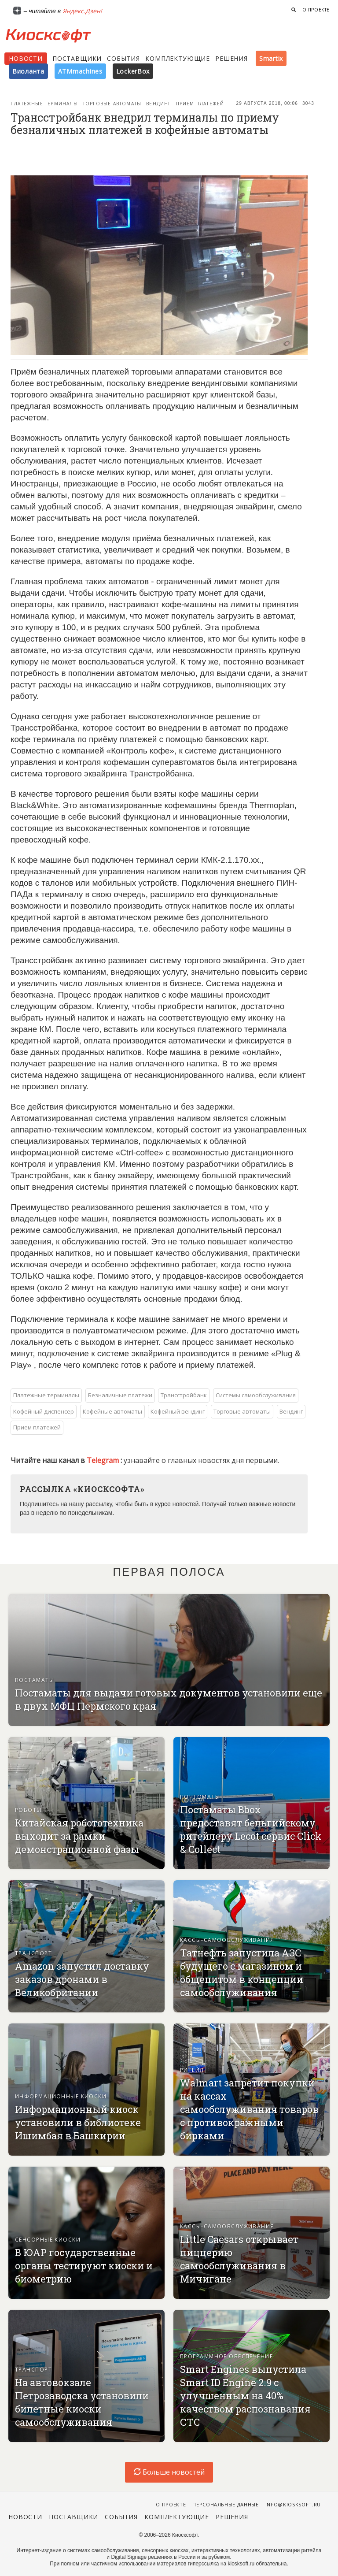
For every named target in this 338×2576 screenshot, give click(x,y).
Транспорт (33, 1953)
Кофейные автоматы (112, 1411)
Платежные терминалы (44, 103)
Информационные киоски (61, 2096)
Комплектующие (177, 58)
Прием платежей (200, 103)
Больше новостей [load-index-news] (169, 2472)
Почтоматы (200, 1796)
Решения (231, 58)
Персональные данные (225, 2504)
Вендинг (158, 103)
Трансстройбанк (184, 1395)
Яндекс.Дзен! (82, 11)
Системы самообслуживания (256, 1395)
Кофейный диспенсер (43, 1411)
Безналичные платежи (120, 1395)
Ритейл (192, 2070)
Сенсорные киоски (48, 2239)
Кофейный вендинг (178, 1411)
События (123, 58)
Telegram (104, 1460)
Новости (26, 58)
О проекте (316, 10)
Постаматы (34, 1680)
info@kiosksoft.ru (293, 2504)
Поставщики (77, 58)
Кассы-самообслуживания (227, 1940)
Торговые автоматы (112, 103)
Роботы (28, 1810)
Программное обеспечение (226, 2356)
